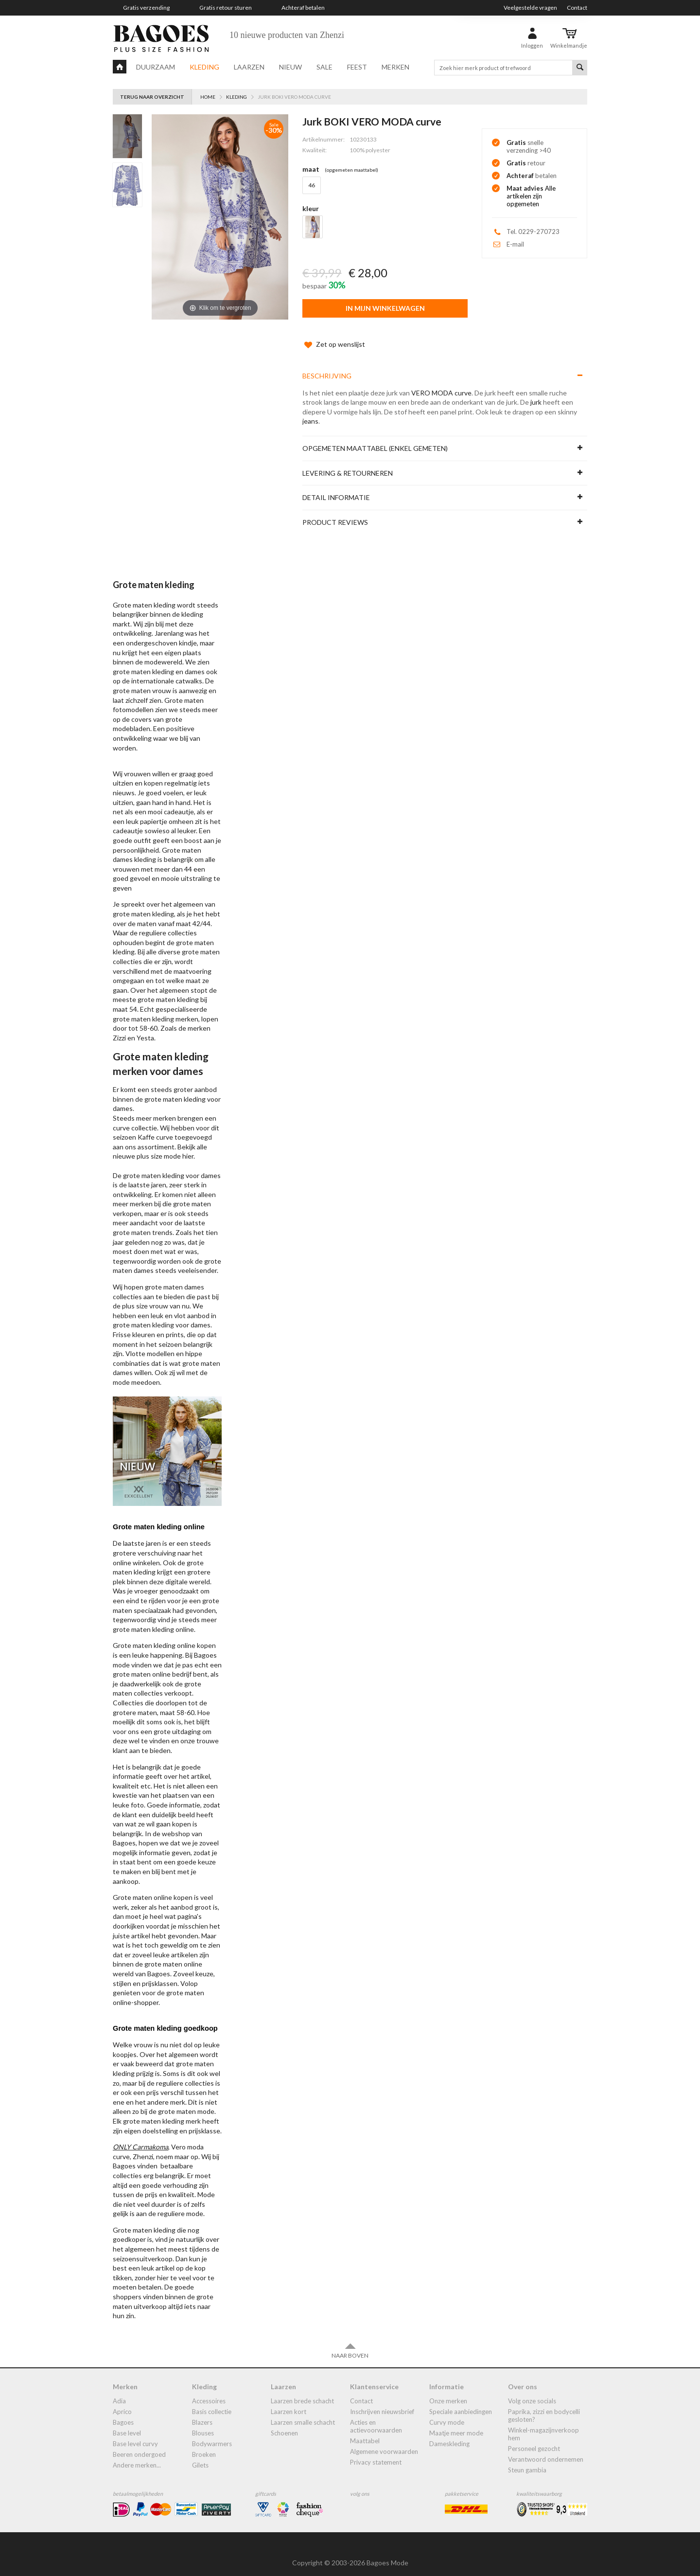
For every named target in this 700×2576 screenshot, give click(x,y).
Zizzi (119, 1028)
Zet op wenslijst (333, 335)
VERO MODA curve (441, 383)
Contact (577, 7)
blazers (202, 2412)
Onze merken (448, 2391)
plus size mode (159, 1146)
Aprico (122, 2402)
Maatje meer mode (456, 2423)
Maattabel (365, 2431)
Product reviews (335, 512)
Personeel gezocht (534, 2439)
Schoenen (284, 2423)
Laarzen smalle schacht (303, 2412)
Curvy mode (446, 2412)
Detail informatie (336, 487)
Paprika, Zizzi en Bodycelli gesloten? (544, 2406)
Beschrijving (326, 366)
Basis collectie (211, 2402)
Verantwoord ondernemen (545, 2449)
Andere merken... (137, 2455)
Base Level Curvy (135, 2434)
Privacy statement (376, 2452)
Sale (324, 67)
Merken (395, 67)
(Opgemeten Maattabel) (351, 170)
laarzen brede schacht (302, 2391)
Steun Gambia (527, 2460)
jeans (310, 411)
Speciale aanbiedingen (460, 2402)
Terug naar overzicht (152, 97)
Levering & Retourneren (347, 463)
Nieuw (290, 67)
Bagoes (123, 2412)
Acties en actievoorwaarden (376, 2416)
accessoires (209, 2391)
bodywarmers (212, 2434)
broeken (204, 2445)
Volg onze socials (532, 2391)
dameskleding (449, 2434)
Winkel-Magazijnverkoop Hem (543, 2424)
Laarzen (249, 67)
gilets (200, 2455)
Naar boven (350, 2340)
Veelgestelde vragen (530, 7)
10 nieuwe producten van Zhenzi (286, 35)
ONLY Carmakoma (140, 2137)
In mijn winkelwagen (385, 308)
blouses (203, 2423)
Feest (357, 67)
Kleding (204, 67)
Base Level (127, 2423)
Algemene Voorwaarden (384, 2442)
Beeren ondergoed (139, 2445)
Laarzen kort (288, 2402)
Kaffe (146, 1127)
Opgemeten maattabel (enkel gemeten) (375, 438)
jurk (536, 392)
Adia (119, 2391)
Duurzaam (155, 67)
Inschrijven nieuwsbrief (382, 2402)
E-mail (515, 244)
